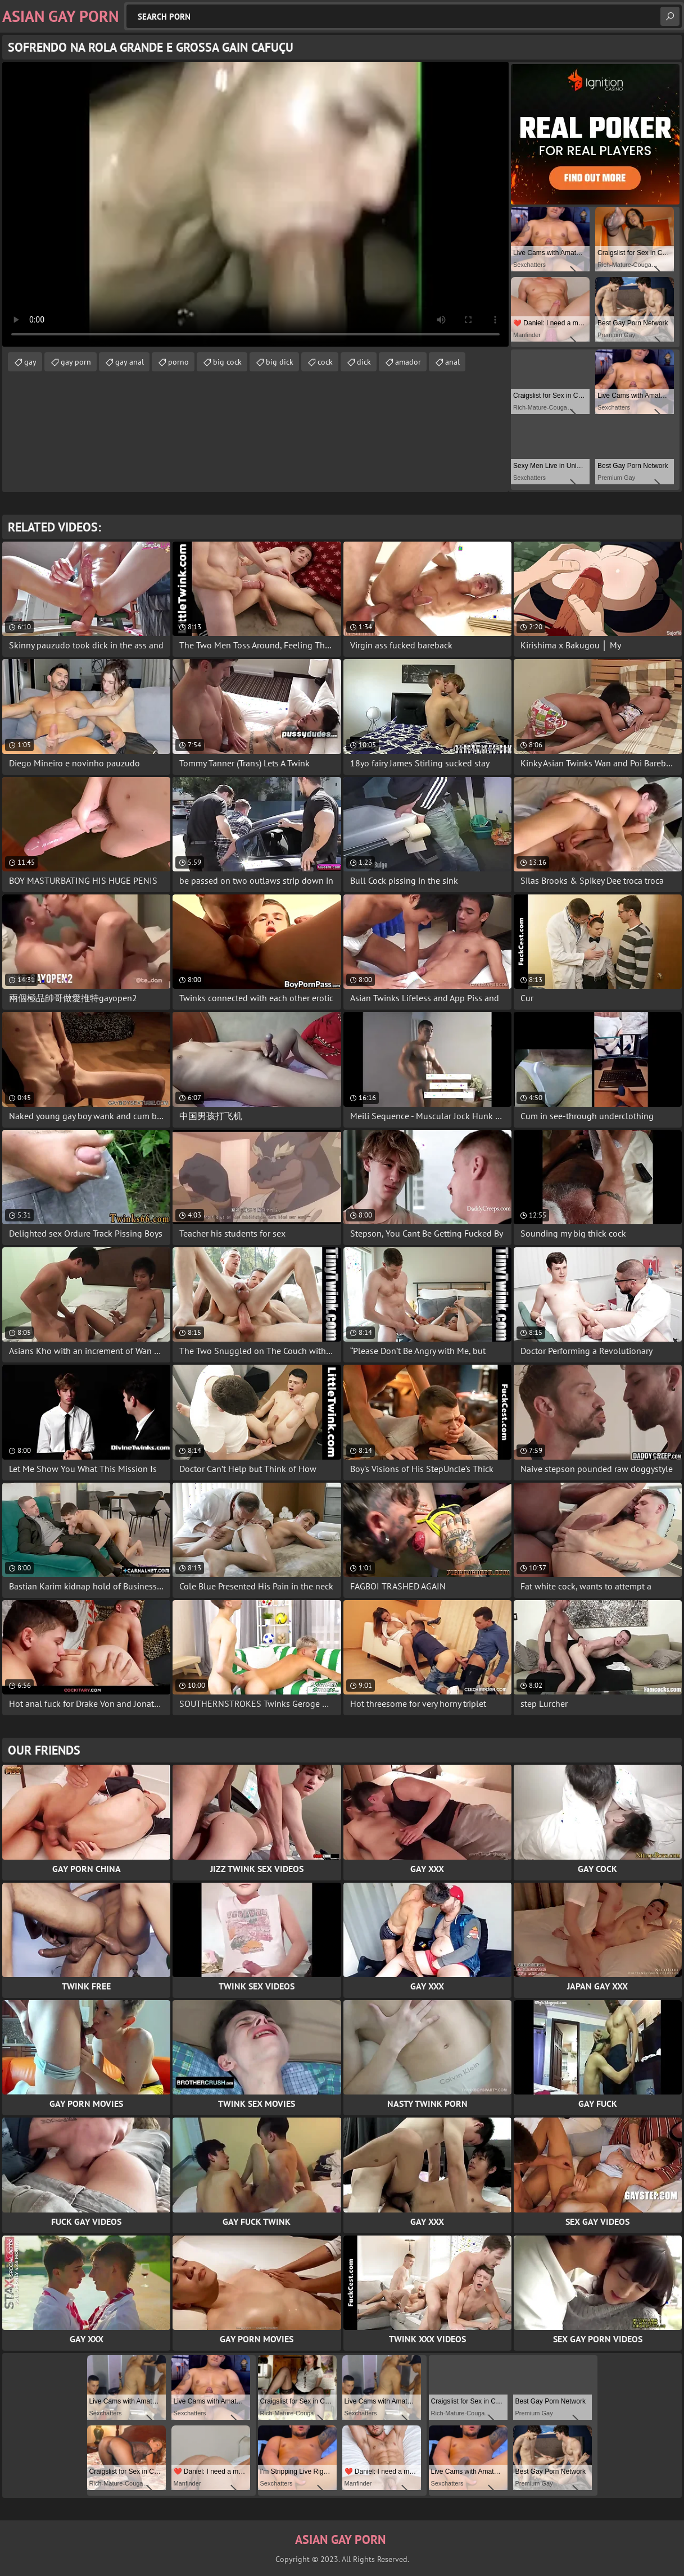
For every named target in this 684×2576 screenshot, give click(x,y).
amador (408, 362)
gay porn (76, 362)
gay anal (129, 362)
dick (364, 362)
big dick (279, 362)
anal (452, 362)
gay (30, 362)
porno (178, 362)
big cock (227, 362)
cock (325, 362)
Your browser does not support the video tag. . (255, 204)
